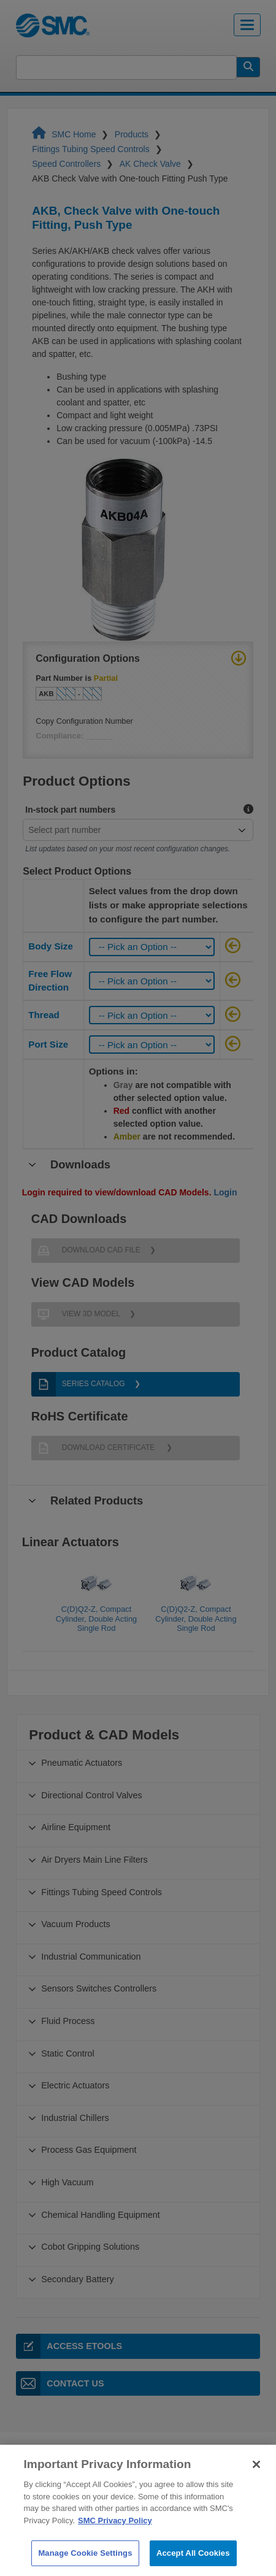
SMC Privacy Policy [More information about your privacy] (115, 2543)
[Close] (256, 2487)
